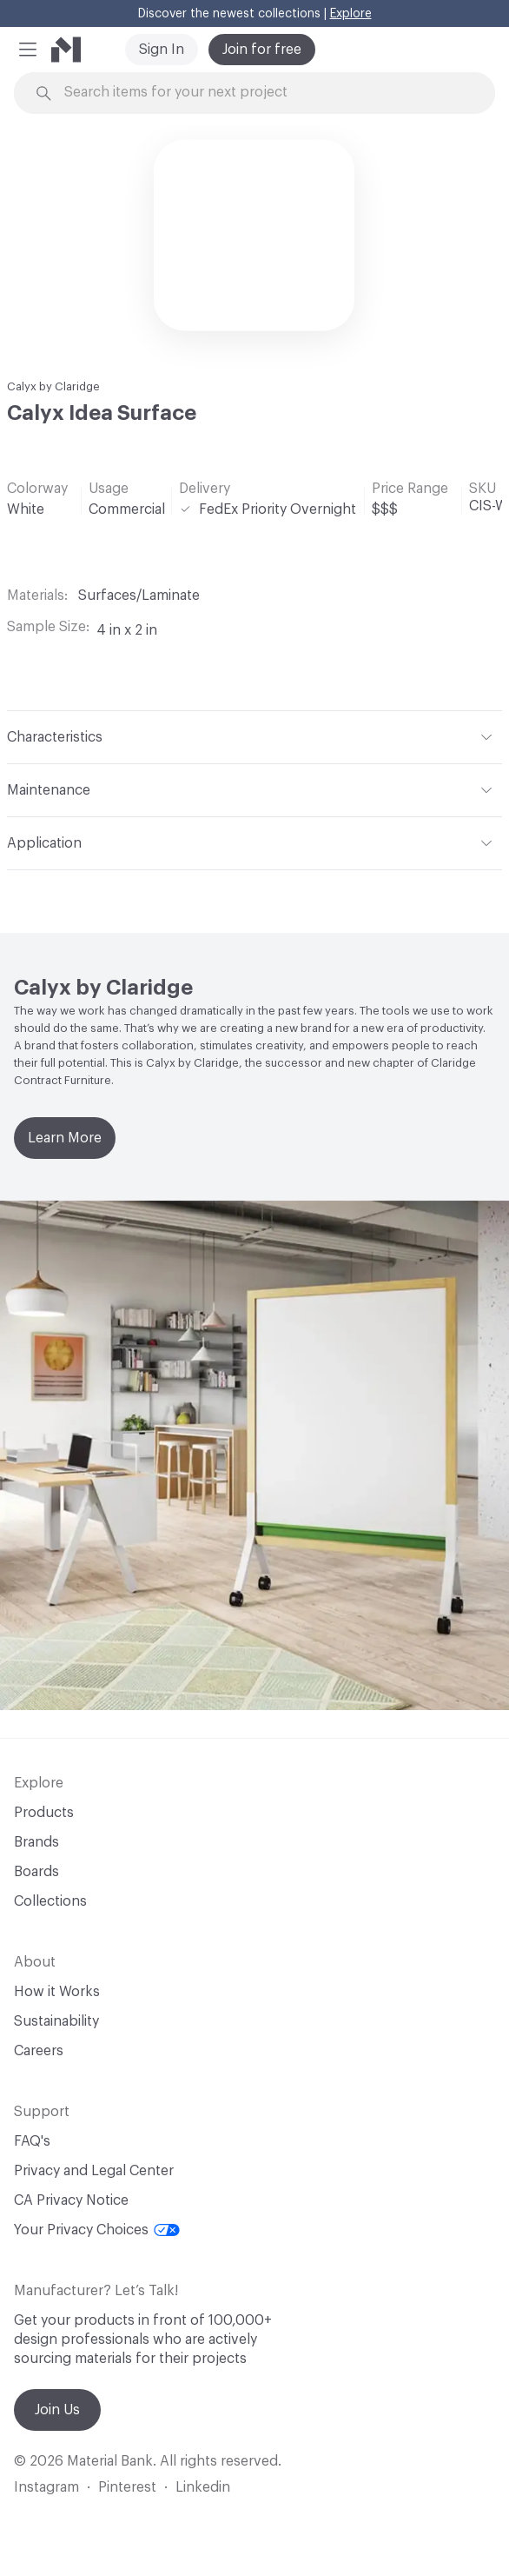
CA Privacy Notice (71, 2200)
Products (44, 1813)
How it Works (57, 1992)
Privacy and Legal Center (94, 2171)
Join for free (261, 50)
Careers (38, 2051)
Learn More (65, 1138)
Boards (36, 1872)
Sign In (161, 50)
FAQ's (32, 2141)
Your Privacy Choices (97, 2230)
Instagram (46, 2487)
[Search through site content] (264, 93)
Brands (36, 1842)
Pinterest (127, 2487)
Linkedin (202, 2487)
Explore (351, 14)
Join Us (57, 2410)
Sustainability (56, 2021)
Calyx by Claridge (53, 386)
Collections (50, 1901)
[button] (28, 49)
